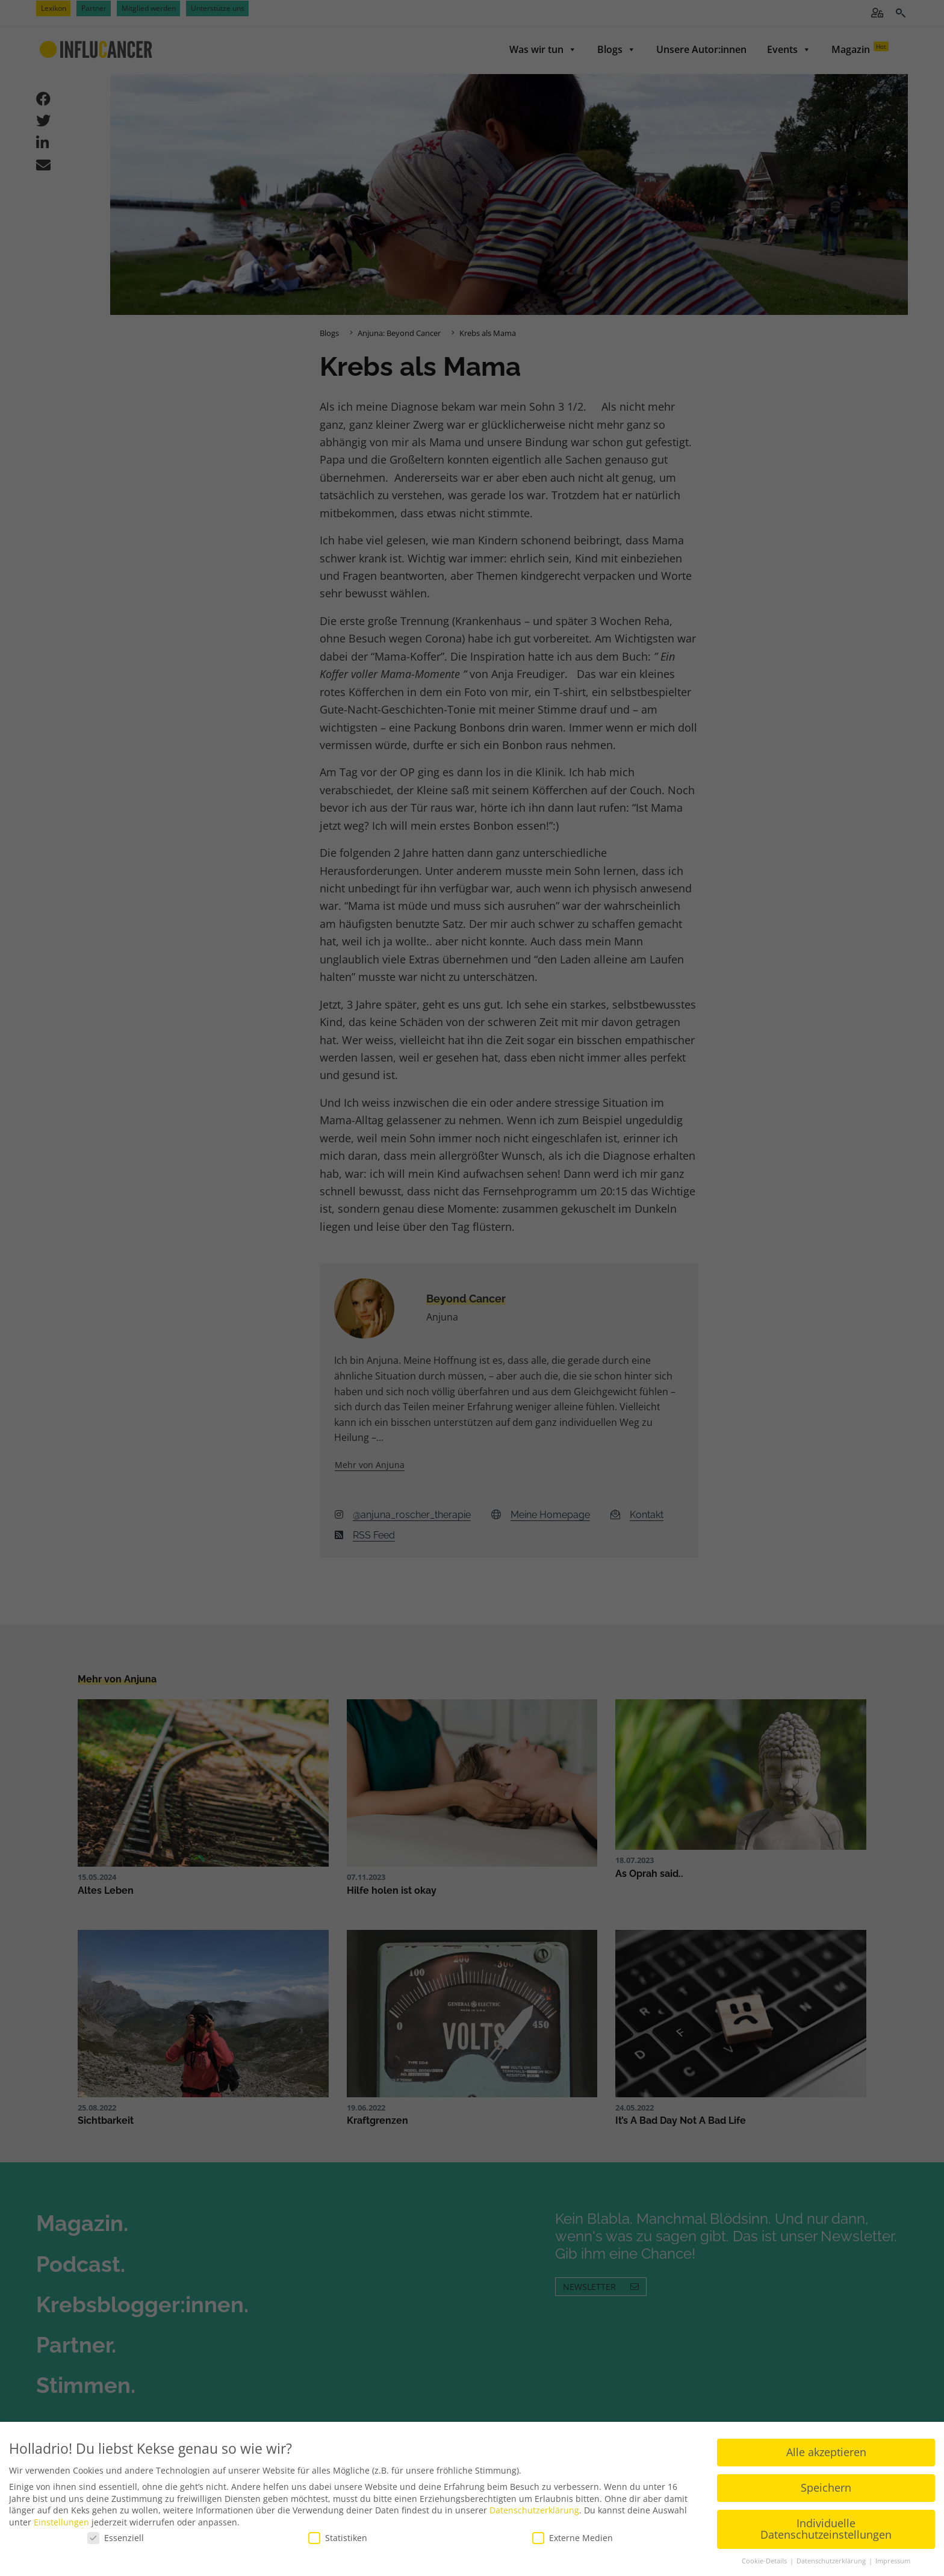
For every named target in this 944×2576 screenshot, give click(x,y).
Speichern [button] (826, 2485)
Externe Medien (572, 2536)
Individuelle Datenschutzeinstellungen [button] (826, 2526)
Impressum (892, 2559)
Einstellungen (61, 2519)
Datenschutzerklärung (534, 2508)
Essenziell (115, 2536)
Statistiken (337, 2536)
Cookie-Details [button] (765, 2559)
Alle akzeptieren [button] (826, 2450)
